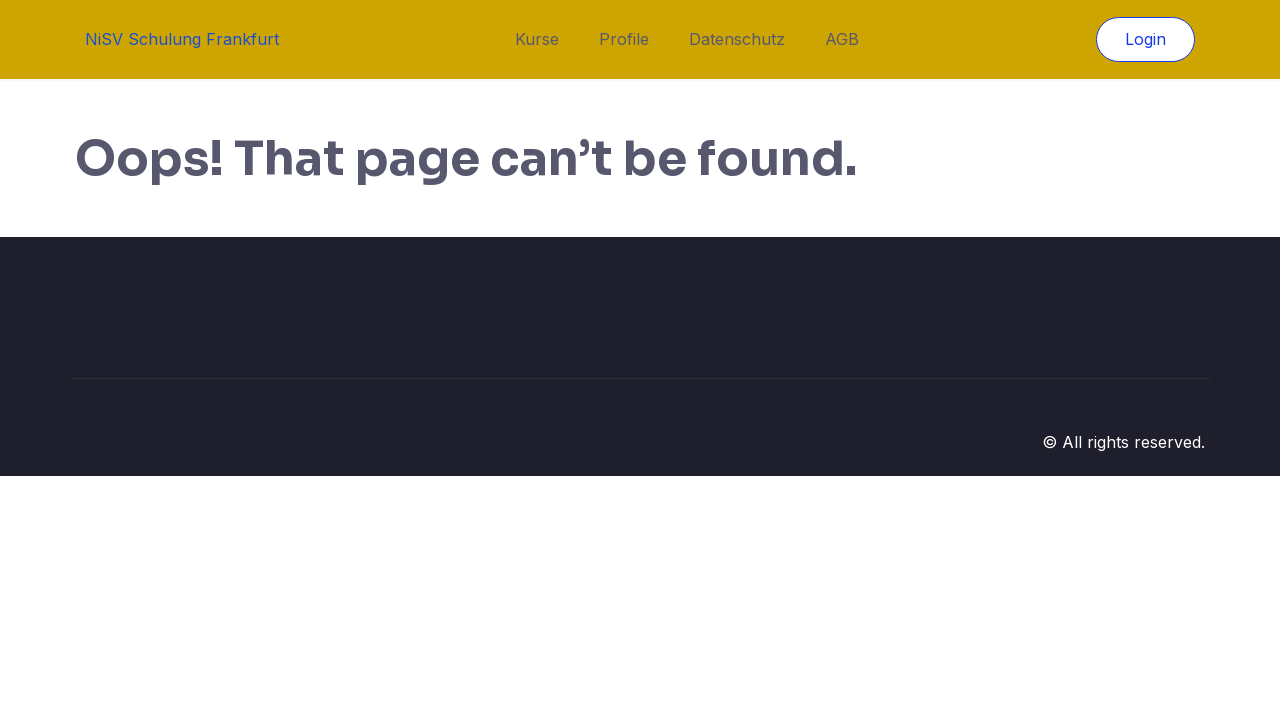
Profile (624, 39)
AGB (842, 39)
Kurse (537, 39)
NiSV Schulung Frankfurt (182, 39)
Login (1145, 39)
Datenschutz (737, 39)
